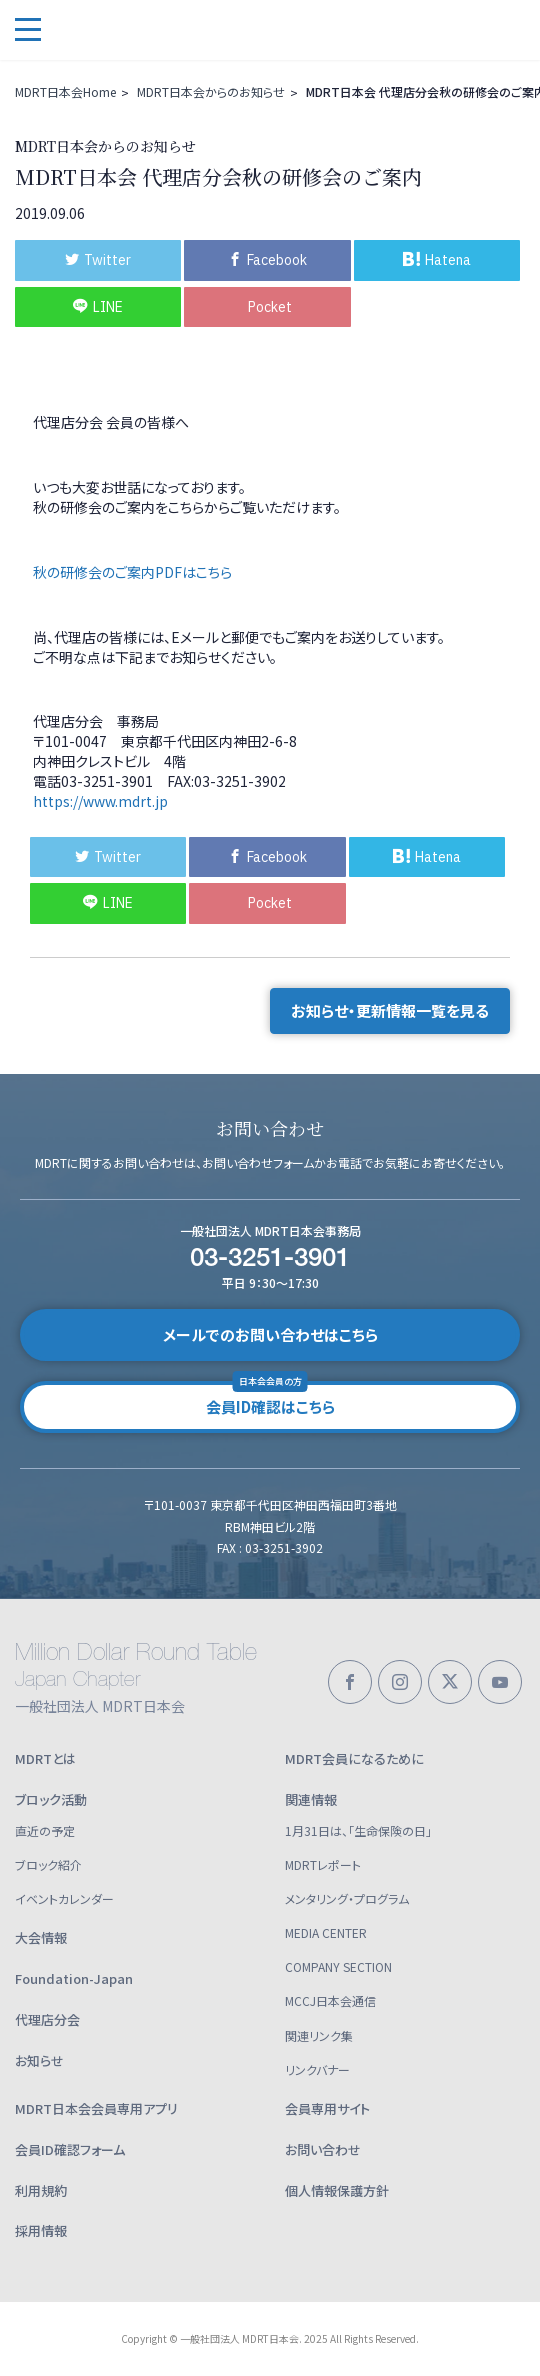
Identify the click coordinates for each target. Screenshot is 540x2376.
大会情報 (41, 1937)
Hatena (437, 260)
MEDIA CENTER (326, 1932)
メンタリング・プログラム (347, 1898)
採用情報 (41, 2230)
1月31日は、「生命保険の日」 (358, 1830)
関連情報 (311, 1799)
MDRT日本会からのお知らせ (211, 91)
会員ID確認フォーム (70, 2149)
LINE (98, 307)
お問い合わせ (323, 2149)
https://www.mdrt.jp (100, 801)
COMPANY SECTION (338, 1966)
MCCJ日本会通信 (330, 2000)
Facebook (267, 260)
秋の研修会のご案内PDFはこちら (132, 572)
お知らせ (39, 2060)
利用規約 (41, 2190)
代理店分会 (47, 2019)
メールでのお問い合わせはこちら (270, 1334)
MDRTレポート (323, 1864)
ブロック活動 (51, 1799)
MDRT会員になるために (354, 1758)
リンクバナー (317, 2069)
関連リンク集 (319, 2035)
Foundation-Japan (74, 1978)
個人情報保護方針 (337, 2190)
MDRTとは (45, 1758)
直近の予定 (45, 1830)
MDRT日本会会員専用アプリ (96, 2108)
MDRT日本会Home (65, 91)
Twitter (98, 260)
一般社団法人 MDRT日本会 (160, 30)
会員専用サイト (327, 2108)
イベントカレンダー (64, 1898)
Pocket (270, 307)
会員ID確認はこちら (270, 1399)
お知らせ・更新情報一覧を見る (390, 1010)
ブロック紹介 (48, 1864)
